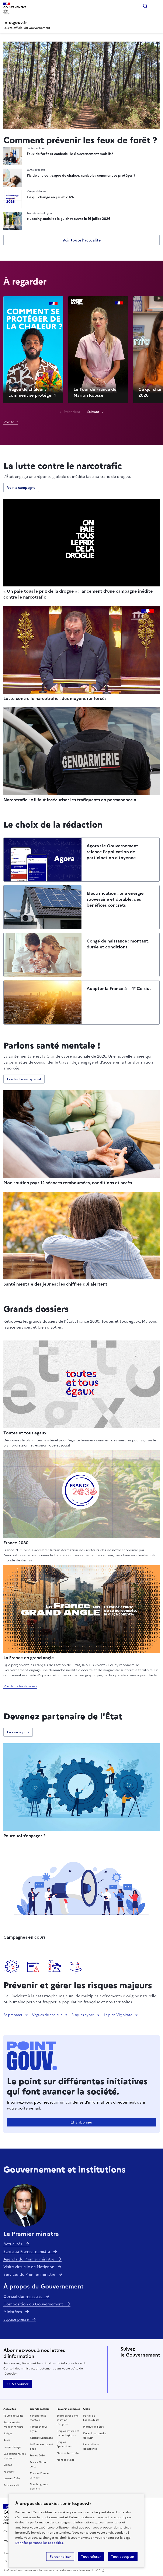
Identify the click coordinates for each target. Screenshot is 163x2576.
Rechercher (145, 6)
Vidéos (7, 2465)
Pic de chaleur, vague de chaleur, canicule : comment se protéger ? (81, 175)
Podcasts (8, 2472)
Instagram (125, 2376)
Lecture (33, 349)
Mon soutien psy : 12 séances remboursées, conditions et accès (67, 1183)
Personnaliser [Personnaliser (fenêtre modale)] (60, 2556)
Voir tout (10, 421)
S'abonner (84, 2122)
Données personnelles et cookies (39, 2543)
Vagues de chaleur (47, 2014)
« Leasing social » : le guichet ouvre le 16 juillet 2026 (68, 218)
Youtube (136, 2388)
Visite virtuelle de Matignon (29, 2267)
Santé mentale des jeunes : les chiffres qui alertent (55, 1284)
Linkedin (148, 2365)
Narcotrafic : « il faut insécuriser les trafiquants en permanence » (69, 800)
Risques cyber (83, 2014)
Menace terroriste (68, 2453)
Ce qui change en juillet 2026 (50, 197)
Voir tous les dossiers (20, 1686)
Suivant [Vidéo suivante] (93, 411)
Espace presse (16, 2319)
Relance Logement (41, 2438)
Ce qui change (12, 2447)
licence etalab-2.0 (89, 2570)
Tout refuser (91, 2556)
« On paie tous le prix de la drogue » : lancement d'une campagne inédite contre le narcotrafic (78, 594)
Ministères (13, 2312)
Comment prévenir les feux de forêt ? (80, 139)
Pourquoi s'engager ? (24, 1836)
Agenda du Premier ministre (29, 2259)
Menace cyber (65, 2460)
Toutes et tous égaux (24, 1433)
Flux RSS (148, 2388)
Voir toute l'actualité (81, 240)
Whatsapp (125, 2388)
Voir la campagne (21, 487)
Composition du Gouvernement (33, 2304)
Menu (157, 6)
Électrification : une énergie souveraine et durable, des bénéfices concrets (115, 899)
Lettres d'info (11, 2478)
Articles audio (11, 2485)
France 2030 (15, 1543)
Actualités (13, 2244)
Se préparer (13, 2014)
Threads (136, 2376)
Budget (7, 2433)
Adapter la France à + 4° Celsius (119, 988)
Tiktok (148, 2376)
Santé (6, 2440)
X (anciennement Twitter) (125, 2365)
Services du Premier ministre (29, 2274)
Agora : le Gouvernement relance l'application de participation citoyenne (112, 852)
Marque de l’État (93, 2427)
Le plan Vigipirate (118, 2014)
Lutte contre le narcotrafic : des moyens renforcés (55, 698)
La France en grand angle (28, 1658)
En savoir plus (18, 1732)
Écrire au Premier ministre (27, 2251)
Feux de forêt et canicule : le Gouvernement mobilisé (70, 153)
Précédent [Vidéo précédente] (72, 411)
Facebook (136, 2365)
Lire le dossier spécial (24, 1079)
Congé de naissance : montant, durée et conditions (118, 944)
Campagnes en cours (24, 1937)
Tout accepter (122, 2556)
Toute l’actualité (13, 2416)
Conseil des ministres (23, 2296)
